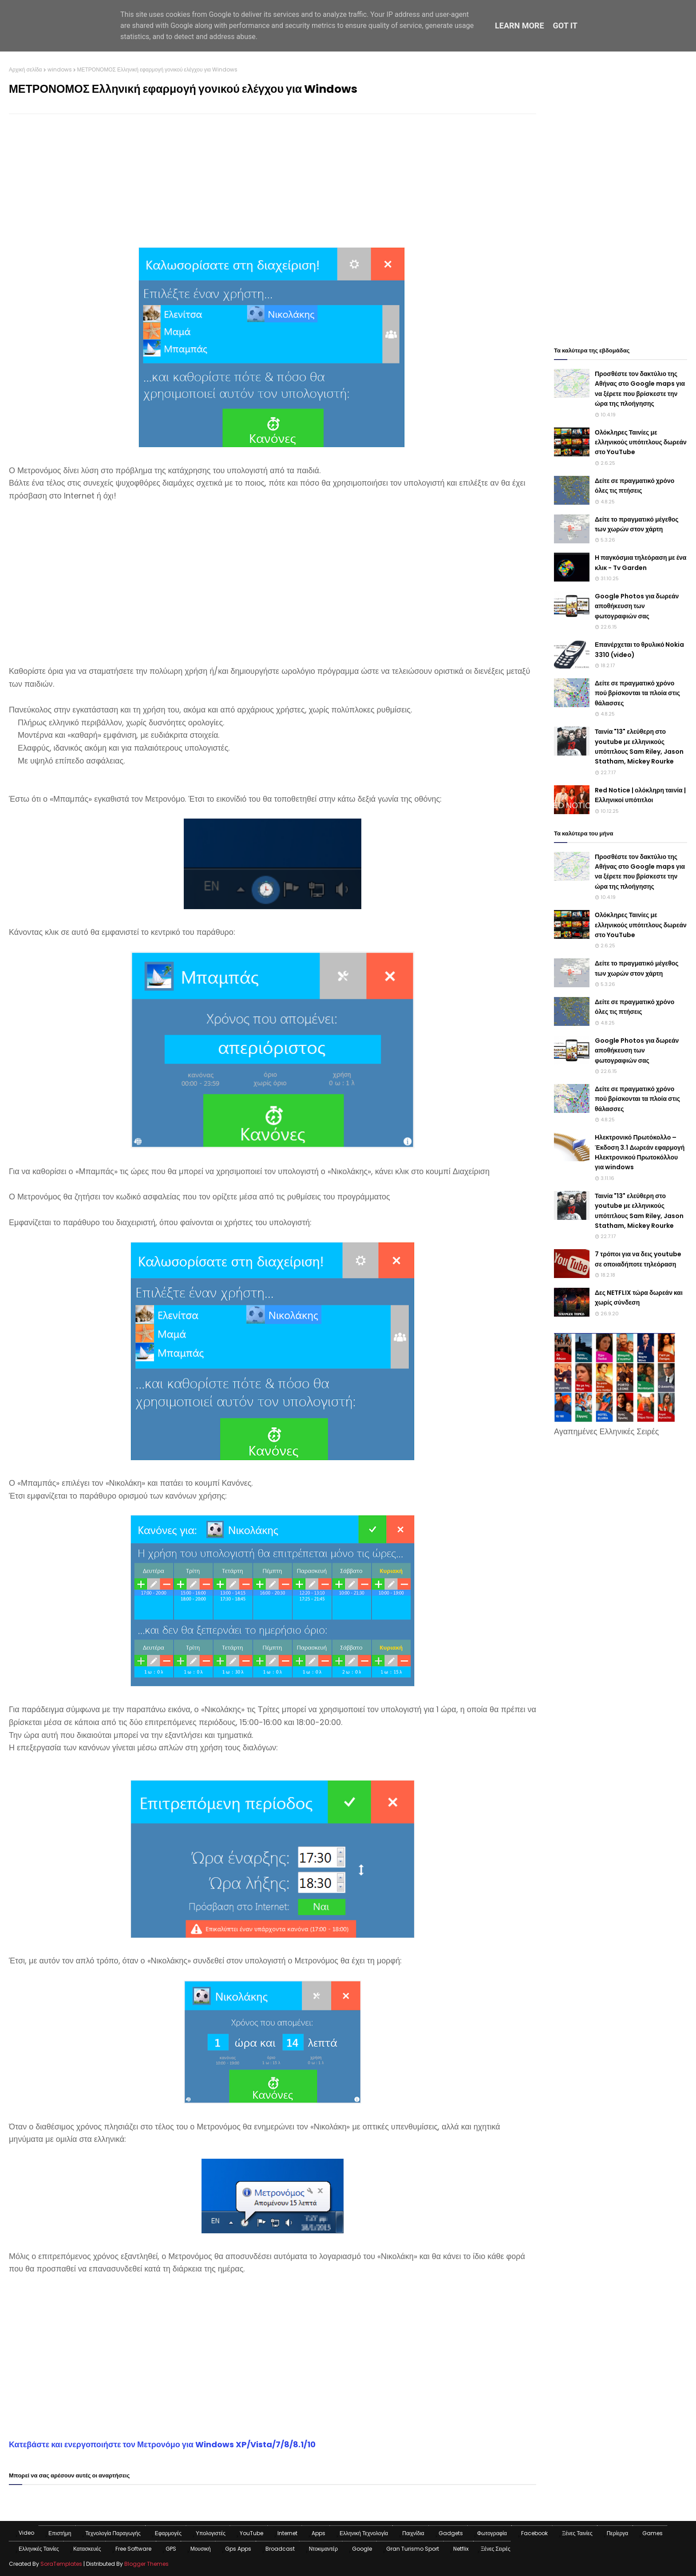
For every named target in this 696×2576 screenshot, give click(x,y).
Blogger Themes (146, 2564)
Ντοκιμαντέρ (323, 2548)
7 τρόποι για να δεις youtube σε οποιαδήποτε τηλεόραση (638, 1259)
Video (26, 2532)
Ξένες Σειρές (495, 2548)
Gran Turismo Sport (412, 2548)
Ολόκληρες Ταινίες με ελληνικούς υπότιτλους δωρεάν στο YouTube (641, 442)
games (652, 2533)
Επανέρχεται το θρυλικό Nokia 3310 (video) (639, 649)
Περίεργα (618, 2533)
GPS (171, 2548)
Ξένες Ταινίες (577, 2533)
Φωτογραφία (492, 2533)
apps (318, 2533)
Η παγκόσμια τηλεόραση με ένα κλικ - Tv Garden (640, 562)
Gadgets (451, 2533)
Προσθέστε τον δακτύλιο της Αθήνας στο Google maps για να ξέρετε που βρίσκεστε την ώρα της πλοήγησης (640, 388)
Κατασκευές (87, 2548)
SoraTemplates (61, 2564)
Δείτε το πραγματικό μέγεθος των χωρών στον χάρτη (637, 524)
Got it (565, 25)
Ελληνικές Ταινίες (39, 2548)
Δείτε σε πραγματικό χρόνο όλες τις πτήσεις (634, 485)
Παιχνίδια (413, 2533)
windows (59, 69)
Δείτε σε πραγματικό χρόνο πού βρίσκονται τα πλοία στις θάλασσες (637, 693)
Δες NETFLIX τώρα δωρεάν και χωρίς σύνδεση (639, 1297)
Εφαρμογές (168, 2533)
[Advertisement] (272, 185)
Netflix (461, 2548)
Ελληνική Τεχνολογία (364, 2533)
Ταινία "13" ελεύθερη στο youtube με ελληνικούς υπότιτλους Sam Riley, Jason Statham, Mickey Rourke (639, 746)
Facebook (534, 2533)
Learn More (519, 25)
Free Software (133, 2548)
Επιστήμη (59, 2533)
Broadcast (280, 2548)
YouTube (251, 2533)
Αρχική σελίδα (25, 69)
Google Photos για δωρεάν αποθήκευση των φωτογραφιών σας (637, 606)
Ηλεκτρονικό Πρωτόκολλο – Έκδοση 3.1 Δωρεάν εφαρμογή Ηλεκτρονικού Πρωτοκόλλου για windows (639, 1152)
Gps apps (238, 2548)
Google (362, 2548)
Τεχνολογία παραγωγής (112, 2533)
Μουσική (200, 2548)
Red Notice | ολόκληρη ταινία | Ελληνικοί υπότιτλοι (640, 795)
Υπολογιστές (210, 2533)
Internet (287, 2533)
